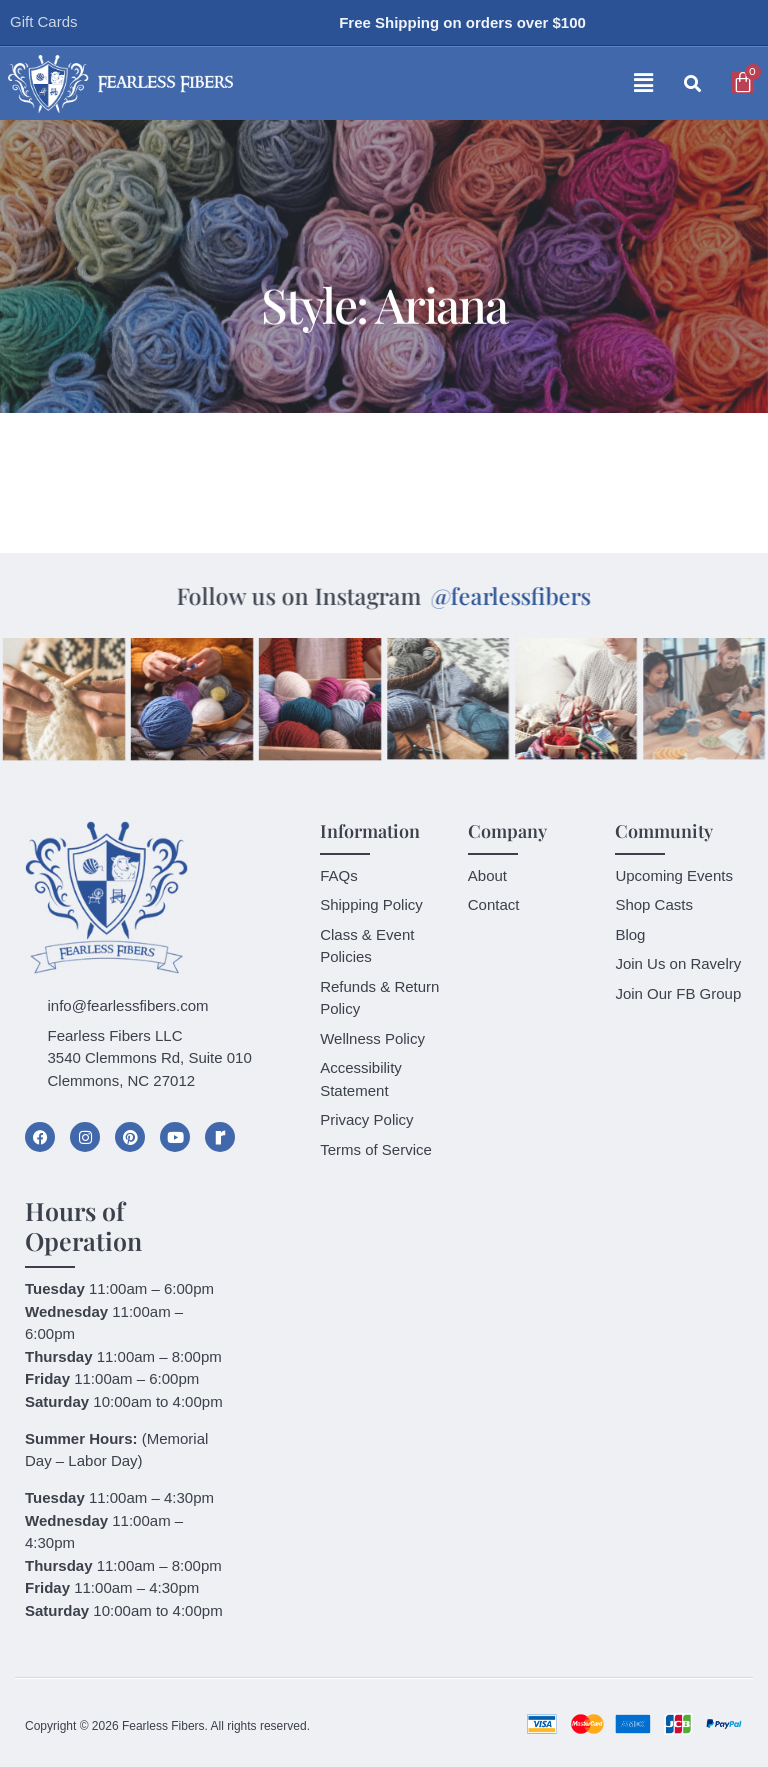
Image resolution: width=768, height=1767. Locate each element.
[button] (466, 84)
